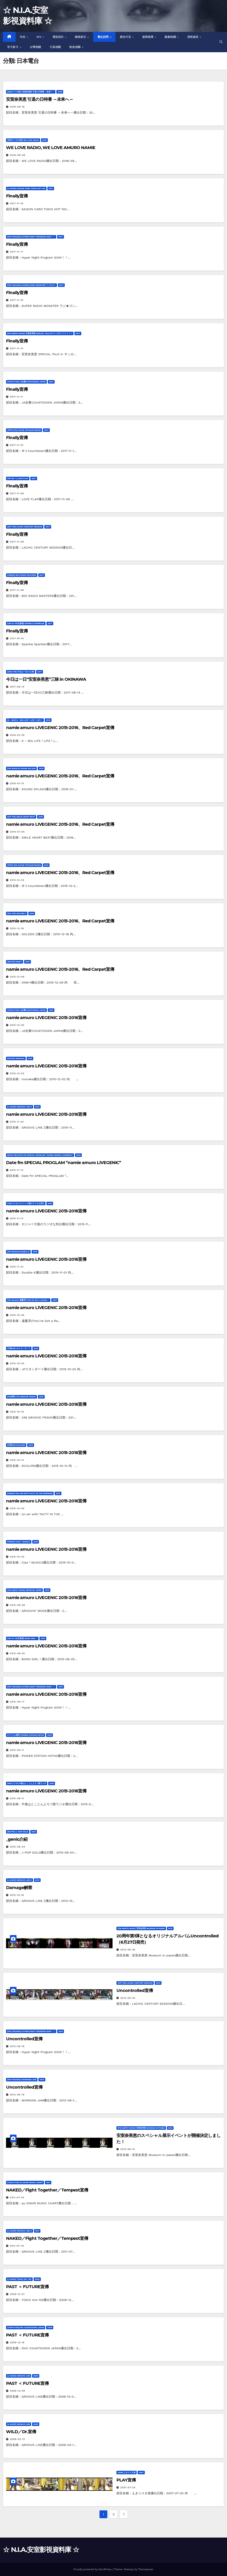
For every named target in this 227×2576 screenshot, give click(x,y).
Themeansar (145, 2569)
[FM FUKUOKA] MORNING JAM (21, 2080)
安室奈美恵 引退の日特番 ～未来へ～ (39, 99)
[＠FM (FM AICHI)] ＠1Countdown (24, 430)
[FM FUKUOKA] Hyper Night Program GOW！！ (31, 237)
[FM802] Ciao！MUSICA (18, 1542)
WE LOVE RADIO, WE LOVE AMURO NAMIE (50, 147)
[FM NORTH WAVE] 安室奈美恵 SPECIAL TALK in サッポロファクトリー (39, 333)
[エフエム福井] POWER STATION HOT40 (25, 1735)
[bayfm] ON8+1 (14, 962)
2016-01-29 (17, 735)
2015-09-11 (17, 1750)
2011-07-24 (17, 2197)
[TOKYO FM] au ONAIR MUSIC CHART (25, 2182)
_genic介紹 (16, 1839)
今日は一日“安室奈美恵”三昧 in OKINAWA (46, 679)
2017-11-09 (17, 493)
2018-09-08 (17, 155)
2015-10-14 (17, 1460)
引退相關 (55, 47)
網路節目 (81, 37)
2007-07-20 (127, 2487)
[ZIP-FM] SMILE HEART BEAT (21, 817)
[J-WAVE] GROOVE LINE (18, 2376)
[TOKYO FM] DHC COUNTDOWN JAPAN (25, 2327)
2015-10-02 (17, 1556)
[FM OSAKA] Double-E (18, 1252)
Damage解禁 (19, 1887)
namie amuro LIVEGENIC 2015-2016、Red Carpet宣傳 (60, 727)
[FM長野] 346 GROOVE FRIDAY (21, 1397)
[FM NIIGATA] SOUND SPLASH (21, 768)
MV (39, 37)
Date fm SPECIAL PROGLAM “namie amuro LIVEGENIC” (63, 1162)
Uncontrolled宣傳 (134, 1990)
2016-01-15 (17, 783)
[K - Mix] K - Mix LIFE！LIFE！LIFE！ (25, 720)
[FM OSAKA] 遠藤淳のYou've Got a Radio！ (28, 1300)
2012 (37, 1880)
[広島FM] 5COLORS (16, 1445)
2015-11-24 (17, 1121)
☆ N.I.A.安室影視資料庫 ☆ (41, 2550)
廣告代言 (126, 37)
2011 (48, 2182)
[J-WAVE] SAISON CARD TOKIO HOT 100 (26, 188)
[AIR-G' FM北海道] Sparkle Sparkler (25, 623)
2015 (46, 865)
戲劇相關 (171, 37)
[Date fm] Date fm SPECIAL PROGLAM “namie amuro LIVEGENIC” (40, 1155)
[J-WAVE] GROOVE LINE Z (19, 1107)
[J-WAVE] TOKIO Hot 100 (19, 2279)
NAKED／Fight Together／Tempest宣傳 (47, 2190)
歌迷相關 (75, 47)
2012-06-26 (127, 1949)
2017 (51, 188)
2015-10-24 (17, 1363)
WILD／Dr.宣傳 (21, 2431)
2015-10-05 (17, 1508)
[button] (221, 42)
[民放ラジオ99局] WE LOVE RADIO (23, 140)
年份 (23, 37)
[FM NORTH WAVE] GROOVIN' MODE (24, 1590)
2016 (48, 720)
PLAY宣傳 (125, 2480)
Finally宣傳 (17, 196)
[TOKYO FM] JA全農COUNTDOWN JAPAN (26, 382)
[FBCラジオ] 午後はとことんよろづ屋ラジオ (26, 1783)
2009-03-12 (17, 2439)
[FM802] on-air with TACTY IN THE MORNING (29, 1493)
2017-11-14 (16, 348)
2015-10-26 (17, 1315)
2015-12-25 (17, 880)
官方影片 (13, 47)
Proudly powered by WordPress (92, 2569)
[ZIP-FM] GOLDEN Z (16, 913)
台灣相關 (35, 47)
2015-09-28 (17, 1605)
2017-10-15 (17, 638)
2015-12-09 (17, 976)
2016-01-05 (17, 831)
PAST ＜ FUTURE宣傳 (27, 2286)
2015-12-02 (17, 1073)
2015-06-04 (17, 1846)
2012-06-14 (127, 2149)
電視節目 (58, 37)
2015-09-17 (17, 1701)
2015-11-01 (17, 1266)
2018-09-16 (17, 106)
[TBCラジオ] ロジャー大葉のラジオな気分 (25, 1203)
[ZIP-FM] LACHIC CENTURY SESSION (24, 527)
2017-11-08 (17, 590)
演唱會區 (193, 37)
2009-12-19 (17, 2342)
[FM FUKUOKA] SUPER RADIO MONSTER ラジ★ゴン (31, 285)
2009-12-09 (17, 2390)
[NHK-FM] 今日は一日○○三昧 (20, 672)
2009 (37, 2279)
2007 (141, 2472)
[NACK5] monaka (15, 1058)
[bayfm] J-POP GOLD (17, 1832)
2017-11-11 (16, 396)
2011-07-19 (17, 2245)
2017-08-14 (17, 686)
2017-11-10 (16, 445)
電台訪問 (103, 37)
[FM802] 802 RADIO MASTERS (21, 575)
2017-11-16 (16, 300)
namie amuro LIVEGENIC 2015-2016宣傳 (46, 1017)
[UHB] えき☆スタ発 (126, 2472)
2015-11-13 (16, 1170)
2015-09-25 (17, 1653)
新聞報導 (148, 37)
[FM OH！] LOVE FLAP (17, 478)
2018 (60, 92)
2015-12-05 (17, 1025)
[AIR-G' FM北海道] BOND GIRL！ (22, 1638)
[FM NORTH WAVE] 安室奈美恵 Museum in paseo (141, 1928)
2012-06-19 (17, 2046)
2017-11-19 (16, 203)
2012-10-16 (17, 1895)
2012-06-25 (127, 1998)
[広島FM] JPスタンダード (18, 1348)
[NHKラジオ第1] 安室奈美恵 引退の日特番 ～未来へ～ (30, 92)
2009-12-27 (17, 2294)
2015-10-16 (17, 1411)
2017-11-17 (16, 251)
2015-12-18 (17, 928)
